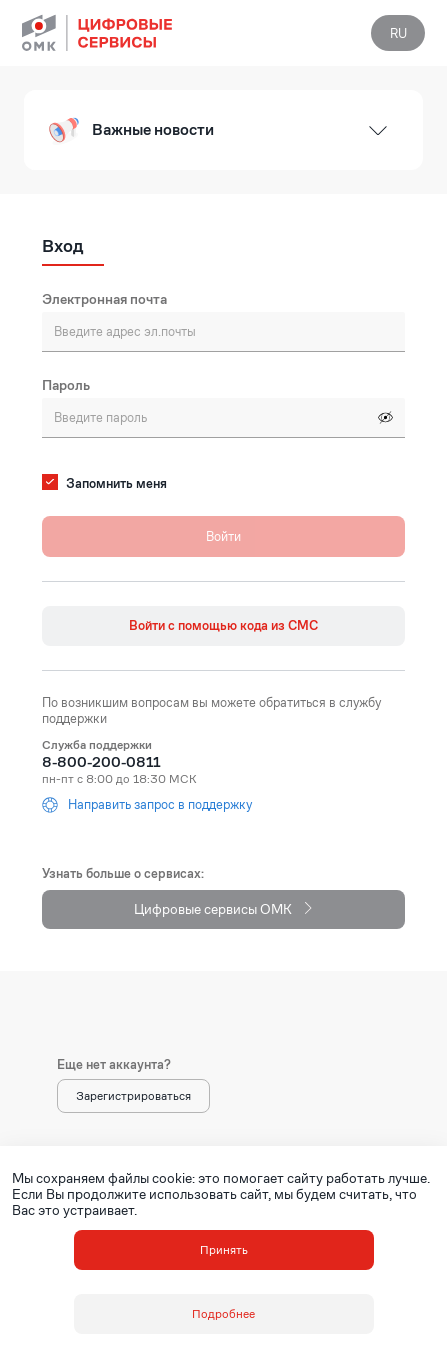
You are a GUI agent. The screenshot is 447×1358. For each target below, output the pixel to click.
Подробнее (223, 1313)
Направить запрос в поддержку (147, 805)
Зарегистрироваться (133, 1095)
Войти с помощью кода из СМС (223, 625)
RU (398, 33)
